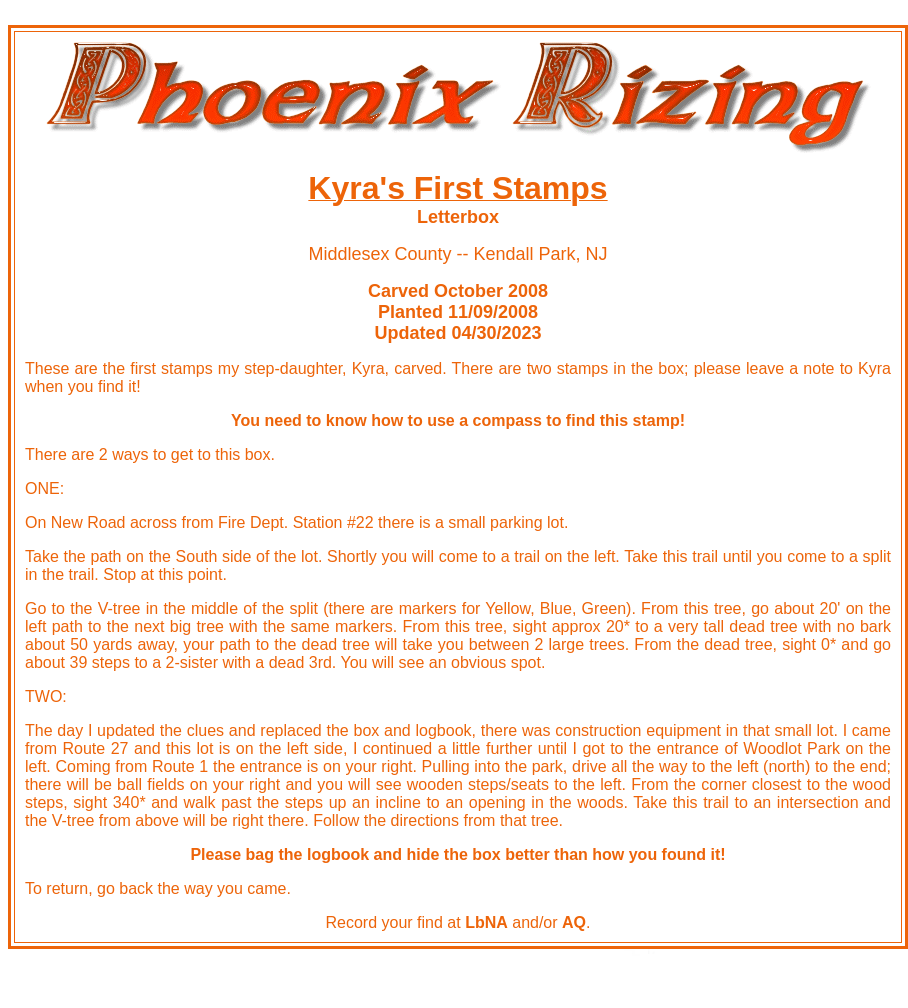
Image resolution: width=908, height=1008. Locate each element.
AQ (574, 922)
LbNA (486, 922)
